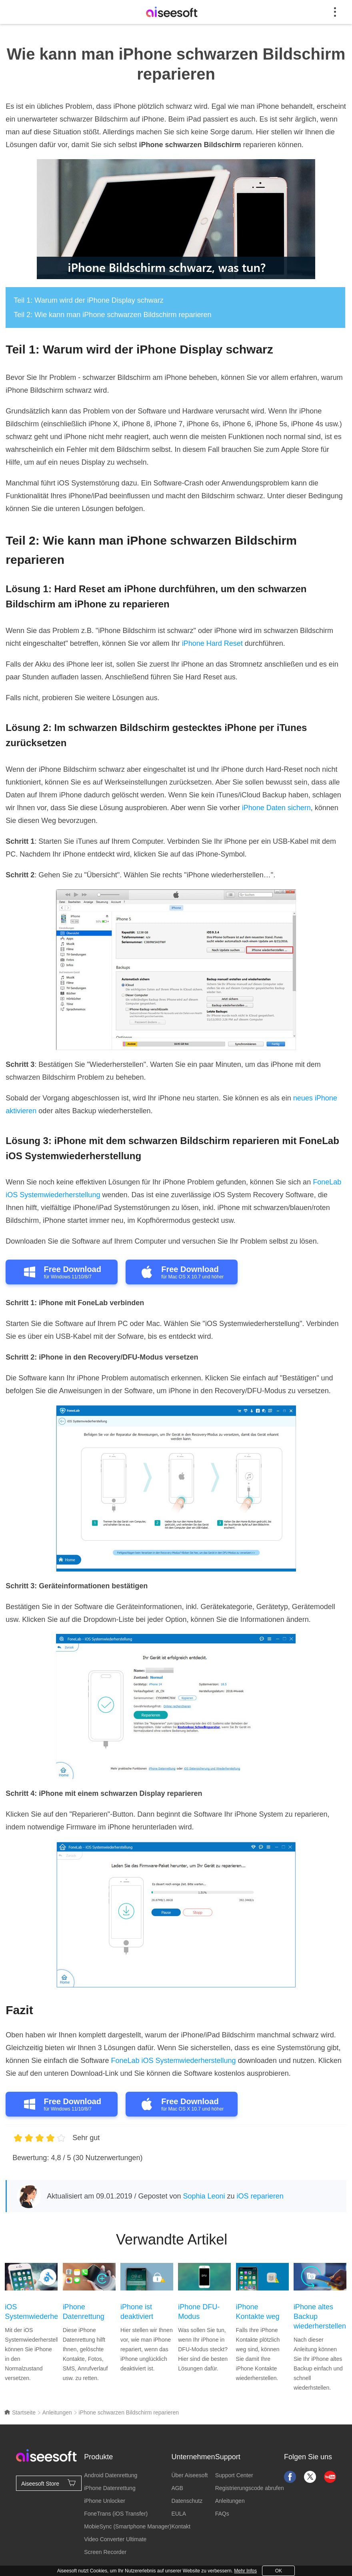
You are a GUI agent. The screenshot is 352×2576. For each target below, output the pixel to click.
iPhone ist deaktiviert (136, 2311)
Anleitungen (57, 2412)
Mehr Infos (245, 2571)
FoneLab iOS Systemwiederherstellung (173, 2061)
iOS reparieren (260, 2196)
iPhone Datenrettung (83, 2311)
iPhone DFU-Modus (199, 2311)
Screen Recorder (105, 2552)
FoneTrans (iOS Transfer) (116, 2513)
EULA (178, 2513)
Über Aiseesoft (189, 2475)
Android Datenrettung (110, 2475)
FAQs (222, 2513)
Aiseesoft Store (48, 2483)
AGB (177, 2488)
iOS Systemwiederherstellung (31, 2311)
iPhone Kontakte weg (258, 2311)
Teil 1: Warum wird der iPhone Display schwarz (88, 300)
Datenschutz (186, 2501)
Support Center (234, 2475)
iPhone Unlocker (104, 2501)
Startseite (20, 2412)
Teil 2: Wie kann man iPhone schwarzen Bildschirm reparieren (112, 315)
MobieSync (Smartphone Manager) (127, 2526)
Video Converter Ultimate (115, 2539)
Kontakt (180, 2526)
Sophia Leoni (204, 2196)
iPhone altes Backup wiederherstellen (320, 2316)
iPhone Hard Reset (212, 643)
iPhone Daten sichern (276, 808)
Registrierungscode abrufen (249, 2488)
